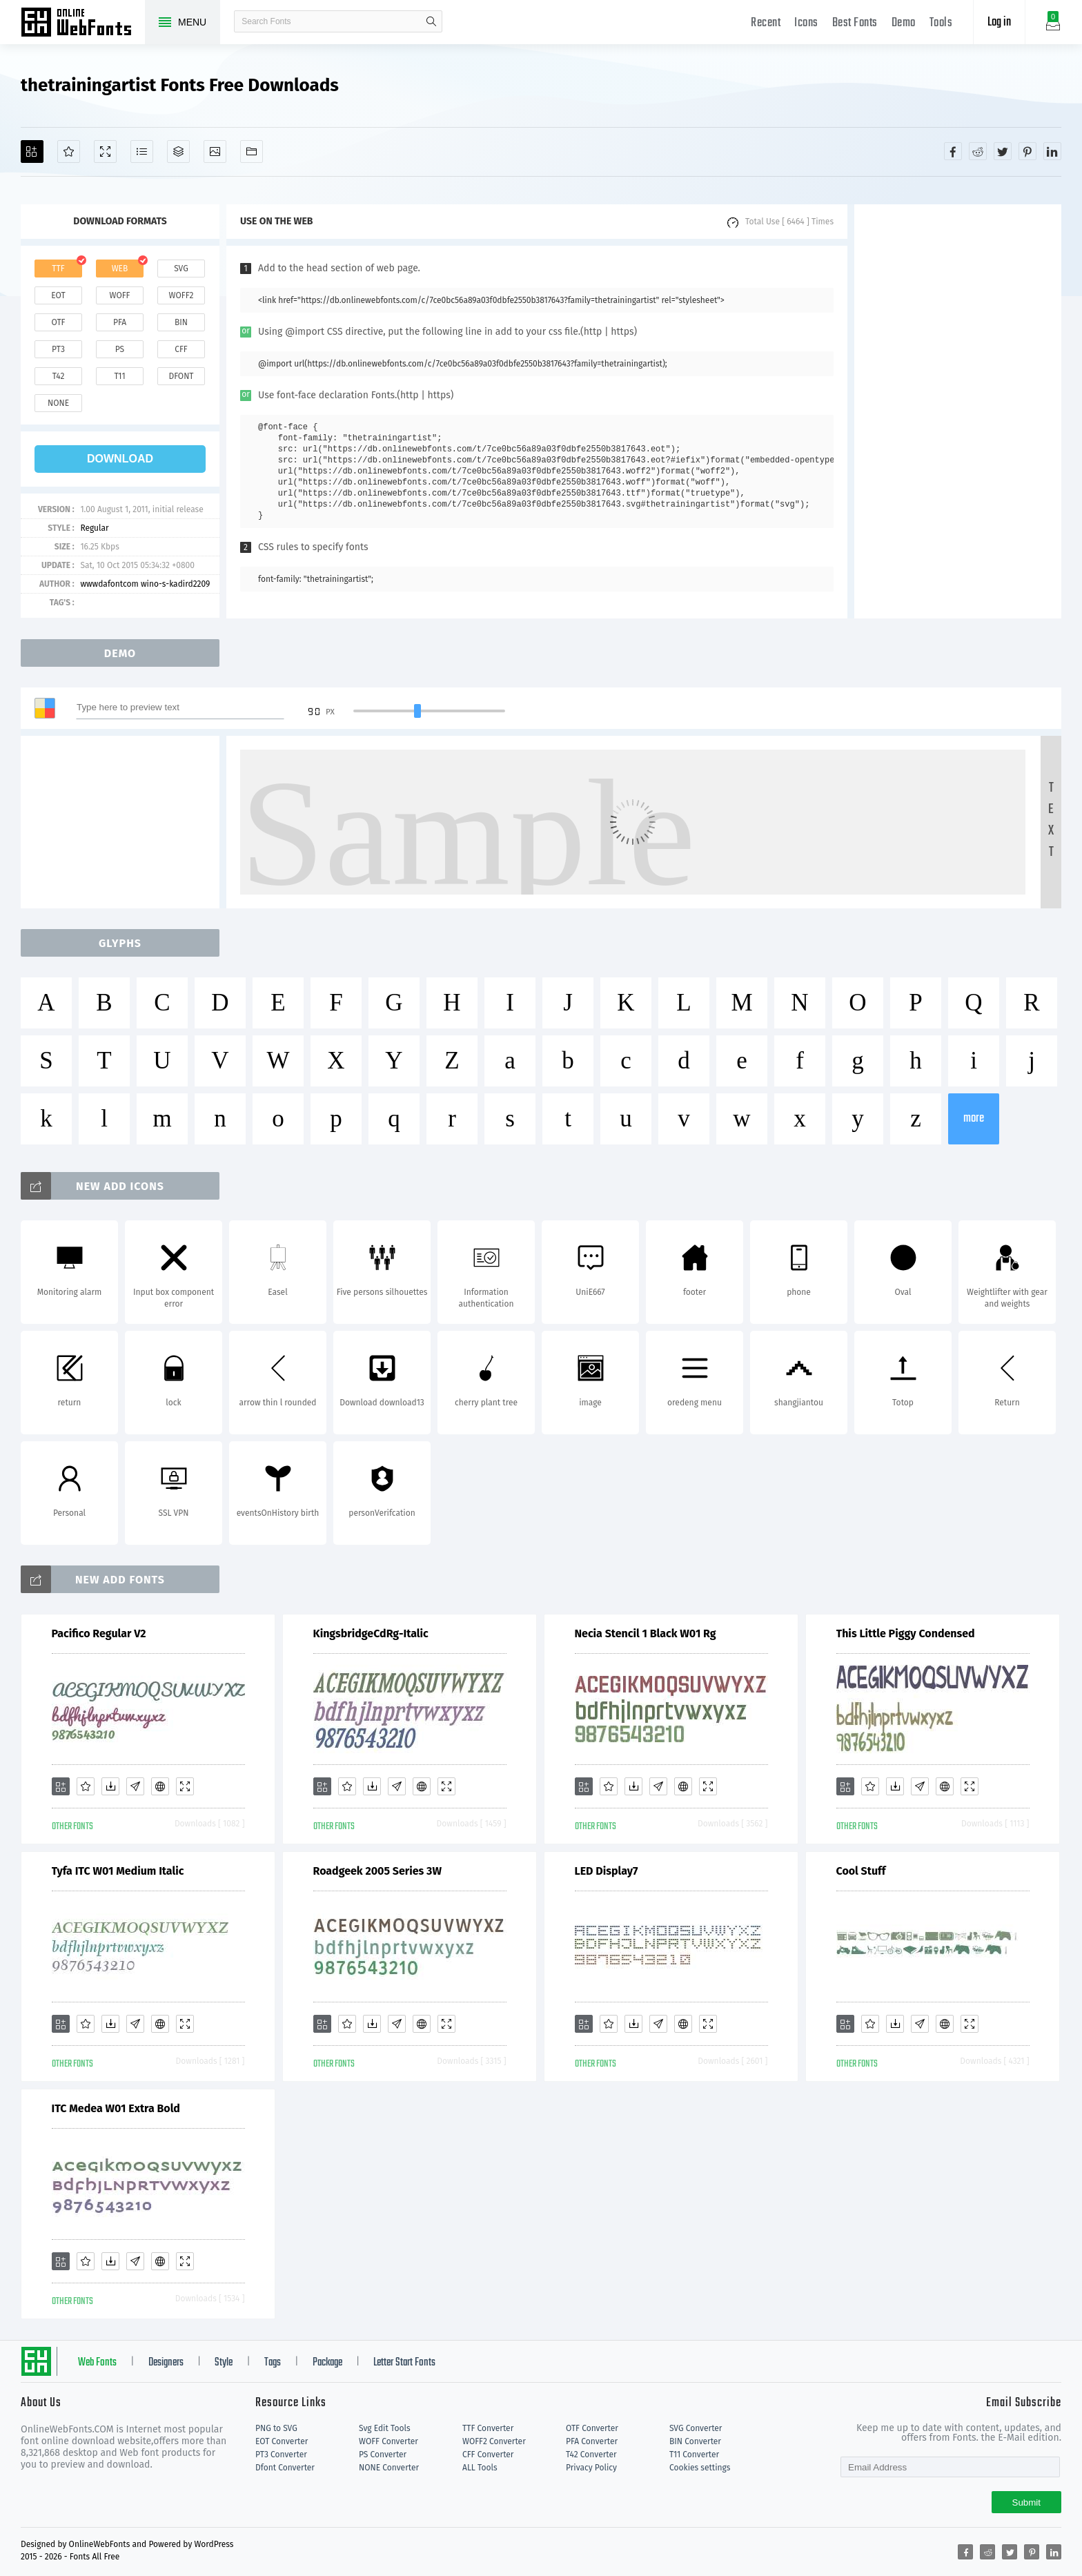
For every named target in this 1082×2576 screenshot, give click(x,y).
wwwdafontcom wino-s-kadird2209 (145, 584)
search (431, 21)
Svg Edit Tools (385, 2428)
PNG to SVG (276, 2428)
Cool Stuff (861, 1870)
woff (119, 295)
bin (181, 322)
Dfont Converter (285, 2467)
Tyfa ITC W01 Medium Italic (118, 1870)
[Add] (32, 151)
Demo (904, 23)
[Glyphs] (141, 151)
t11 (119, 376)
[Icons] (215, 151)
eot (58, 295)
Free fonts (83, 23)
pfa (119, 322)
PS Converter (382, 2454)
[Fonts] (251, 151)
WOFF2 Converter (494, 2441)
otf (59, 322)
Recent (765, 23)
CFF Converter (487, 2454)
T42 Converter (591, 2454)
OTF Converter (592, 2428)
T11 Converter (694, 2454)
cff (181, 349)
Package (327, 2363)
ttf (58, 268)
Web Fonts (97, 2363)
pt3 (58, 349)
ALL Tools (480, 2467)
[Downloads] (110, 1786)
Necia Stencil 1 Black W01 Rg (645, 1633)
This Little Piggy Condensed (905, 1633)
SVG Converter (695, 2428)
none (58, 403)
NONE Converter (389, 2467)
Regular (94, 528)
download (120, 459)
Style (224, 2363)
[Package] (178, 151)
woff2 (181, 295)
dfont (180, 376)
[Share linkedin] (1052, 151)
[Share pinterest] (1027, 151)
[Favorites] (68, 151)
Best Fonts (855, 23)
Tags (272, 2363)
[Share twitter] (1003, 151)
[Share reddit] (978, 151)
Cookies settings (699, 2467)
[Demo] (105, 151)
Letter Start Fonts (404, 2363)
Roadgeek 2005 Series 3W (377, 1870)
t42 (58, 376)
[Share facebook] (953, 151)
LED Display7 (606, 1870)
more (973, 1119)
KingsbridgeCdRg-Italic (371, 1633)
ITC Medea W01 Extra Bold (116, 2108)
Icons (806, 23)
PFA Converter (592, 2441)
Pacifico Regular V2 (99, 1633)
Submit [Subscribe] (1026, 2502)
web (120, 268)
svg (181, 268)
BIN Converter (695, 2441)
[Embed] (160, 1786)
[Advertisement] (957, 411)
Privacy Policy (591, 2467)
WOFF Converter (388, 2441)
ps (119, 349)
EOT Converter (281, 2441)
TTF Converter (487, 2428)
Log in (999, 22)
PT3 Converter (281, 2454)
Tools (941, 23)
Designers (166, 2363)
